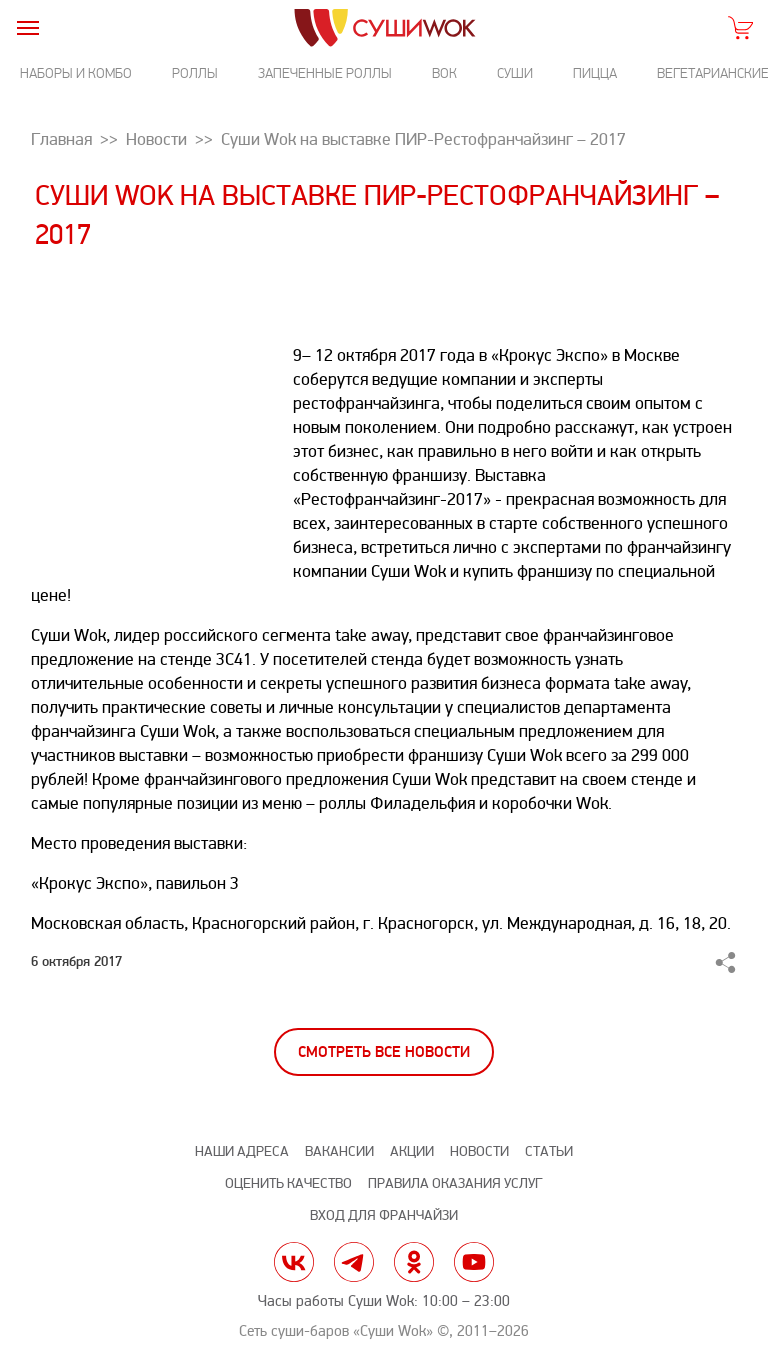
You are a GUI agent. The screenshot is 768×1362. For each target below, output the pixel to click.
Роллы (195, 73)
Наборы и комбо (76, 73)
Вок (444, 73)
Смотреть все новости (384, 1052)
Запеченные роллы (325, 73)
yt (474, 1262)
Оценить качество (288, 1183)
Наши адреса (242, 1151)
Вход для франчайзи (384, 1215)
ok (414, 1262)
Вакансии (339, 1151)
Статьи (549, 1151)
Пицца (595, 73)
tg (354, 1262)
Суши (515, 73)
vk (294, 1262)
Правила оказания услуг (455, 1183)
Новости (479, 1151)
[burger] (27, 27)
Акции (412, 1151)
